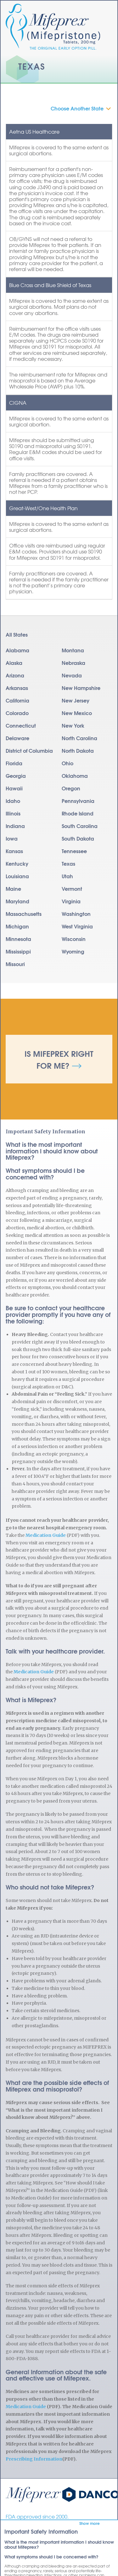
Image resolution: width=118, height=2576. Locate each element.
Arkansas (17, 688)
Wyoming (73, 951)
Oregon (71, 788)
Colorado (17, 713)
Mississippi (18, 951)
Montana (73, 650)
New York (73, 725)
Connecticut (21, 725)
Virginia (71, 901)
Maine (13, 888)
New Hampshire (81, 688)
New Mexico (77, 713)
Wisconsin (74, 939)
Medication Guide (45, 1535)
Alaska (14, 662)
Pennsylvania (78, 800)
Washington (76, 913)
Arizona (15, 675)
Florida (14, 763)
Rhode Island (77, 813)
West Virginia (77, 926)
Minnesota (18, 939)
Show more (89, 2523)
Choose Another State (77, 108)
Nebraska (73, 662)
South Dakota (78, 838)
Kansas (14, 851)
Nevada (72, 675)
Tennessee (74, 851)
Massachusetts (24, 913)
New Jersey (75, 700)
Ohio (67, 763)
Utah (67, 876)
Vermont (72, 888)
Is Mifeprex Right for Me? (59, 1059)
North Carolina (79, 738)
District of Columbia (29, 750)
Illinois (13, 813)
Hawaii (14, 788)
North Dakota (78, 750)
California (17, 700)
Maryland (17, 901)
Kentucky (17, 863)
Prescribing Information (34, 2459)
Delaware (17, 738)
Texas (68, 863)
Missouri (15, 964)
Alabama (17, 650)
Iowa (12, 838)
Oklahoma (75, 775)
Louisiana (17, 876)
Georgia (16, 775)
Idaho (13, 800)
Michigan (17, 926)
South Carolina (80, 826)
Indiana (15, 826)
